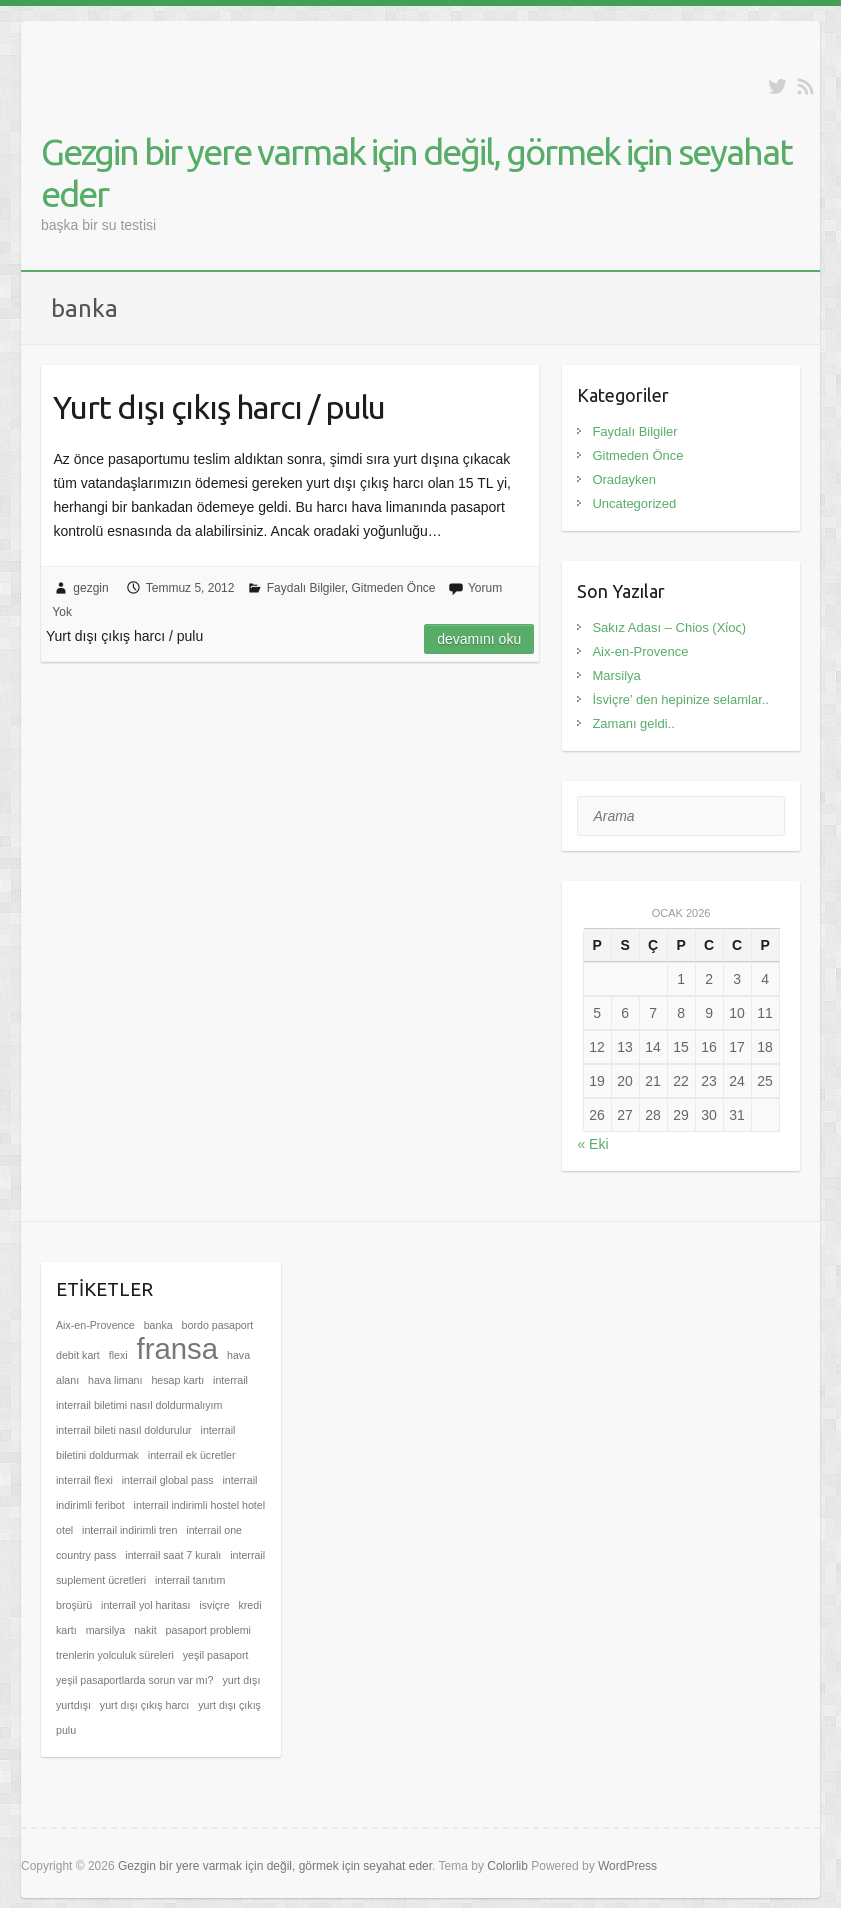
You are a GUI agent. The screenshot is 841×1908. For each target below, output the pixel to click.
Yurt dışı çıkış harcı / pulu (219, 407)
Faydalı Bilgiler (306, 588)
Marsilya (616, 675)
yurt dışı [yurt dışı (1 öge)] (241, 1680)
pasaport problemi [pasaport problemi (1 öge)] (208, 1630)
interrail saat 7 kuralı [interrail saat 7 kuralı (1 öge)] (173, 1555)
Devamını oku (479, 639)
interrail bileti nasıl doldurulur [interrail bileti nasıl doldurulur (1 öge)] (124, 1430)
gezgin (90, 588)
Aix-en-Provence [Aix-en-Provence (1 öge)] (95, 1325)
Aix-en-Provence (640, 651)
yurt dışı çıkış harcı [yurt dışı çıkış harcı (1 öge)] (144, 1705)
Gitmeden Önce (394, 588)
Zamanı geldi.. (633, 723)
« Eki (592, 1144)
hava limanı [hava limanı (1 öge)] (115, 1380)
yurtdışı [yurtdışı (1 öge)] (73, 1705)
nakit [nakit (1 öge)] (145, 1630)
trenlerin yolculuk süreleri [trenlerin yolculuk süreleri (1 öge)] (115, 1655)
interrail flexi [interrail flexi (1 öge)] (84, 1480)
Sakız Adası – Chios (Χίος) (669, 627)
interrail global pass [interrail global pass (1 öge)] (168, 1480)
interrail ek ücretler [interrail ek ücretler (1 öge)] (192, 1455)
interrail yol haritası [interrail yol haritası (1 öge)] (145, 1605)
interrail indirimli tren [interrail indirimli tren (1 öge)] (129, 1530)
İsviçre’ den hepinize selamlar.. (680, 699)
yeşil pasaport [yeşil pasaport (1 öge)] (216, 1655)
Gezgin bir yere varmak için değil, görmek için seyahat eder (416, 172)
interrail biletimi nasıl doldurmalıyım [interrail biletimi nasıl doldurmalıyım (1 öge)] (139, 1405)
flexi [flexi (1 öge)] (118, 1355)
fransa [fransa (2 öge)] (178, 1348)
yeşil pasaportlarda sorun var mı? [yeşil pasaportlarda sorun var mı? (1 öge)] (135, 1680)
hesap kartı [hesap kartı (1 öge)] (177, 1380)
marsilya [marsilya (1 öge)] (106, 1630)
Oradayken (624, 479)
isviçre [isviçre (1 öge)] (214, 1605)
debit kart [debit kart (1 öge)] (78, 1355)
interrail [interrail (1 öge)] (230, 1380)
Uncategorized (634, 503)
